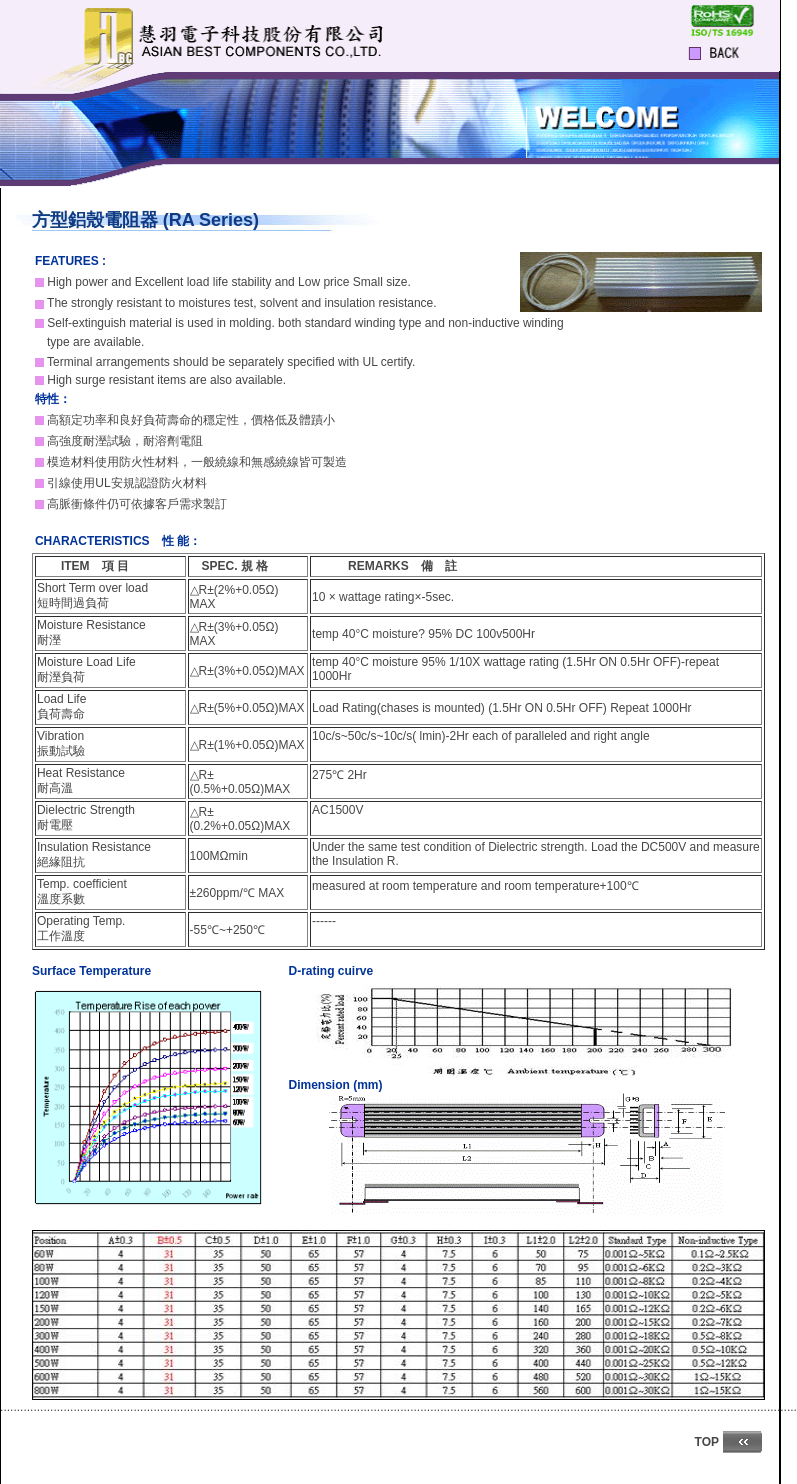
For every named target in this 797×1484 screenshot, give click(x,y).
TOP (707, 1442)
